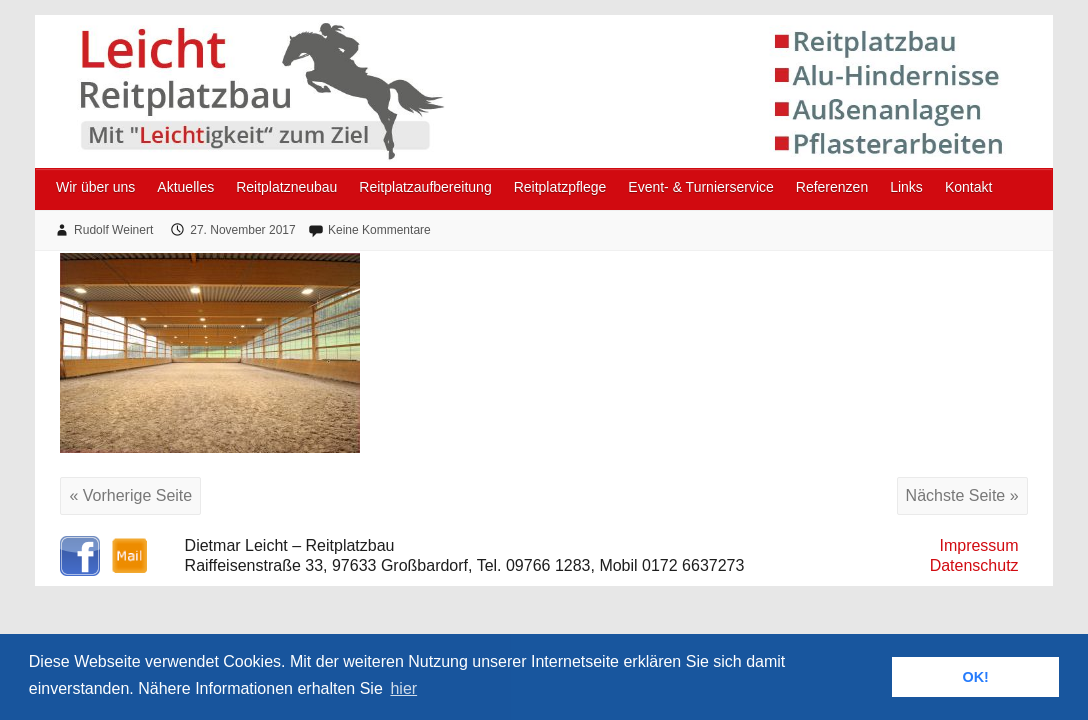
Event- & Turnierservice (701, 187)
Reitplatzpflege (560, 187)
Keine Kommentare (379, 230)
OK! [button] (975, 677)
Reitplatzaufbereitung (425, 187)
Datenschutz (974, 565)
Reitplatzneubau (286, 187)
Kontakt (968, 187)
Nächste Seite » (962, 495)
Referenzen (832, 187)
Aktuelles (185, 187)
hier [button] (403, 688)
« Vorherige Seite (130, 495)
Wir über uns (95, 187)
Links (906, 187)
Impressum (978, 545)
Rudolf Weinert (113, 230)
